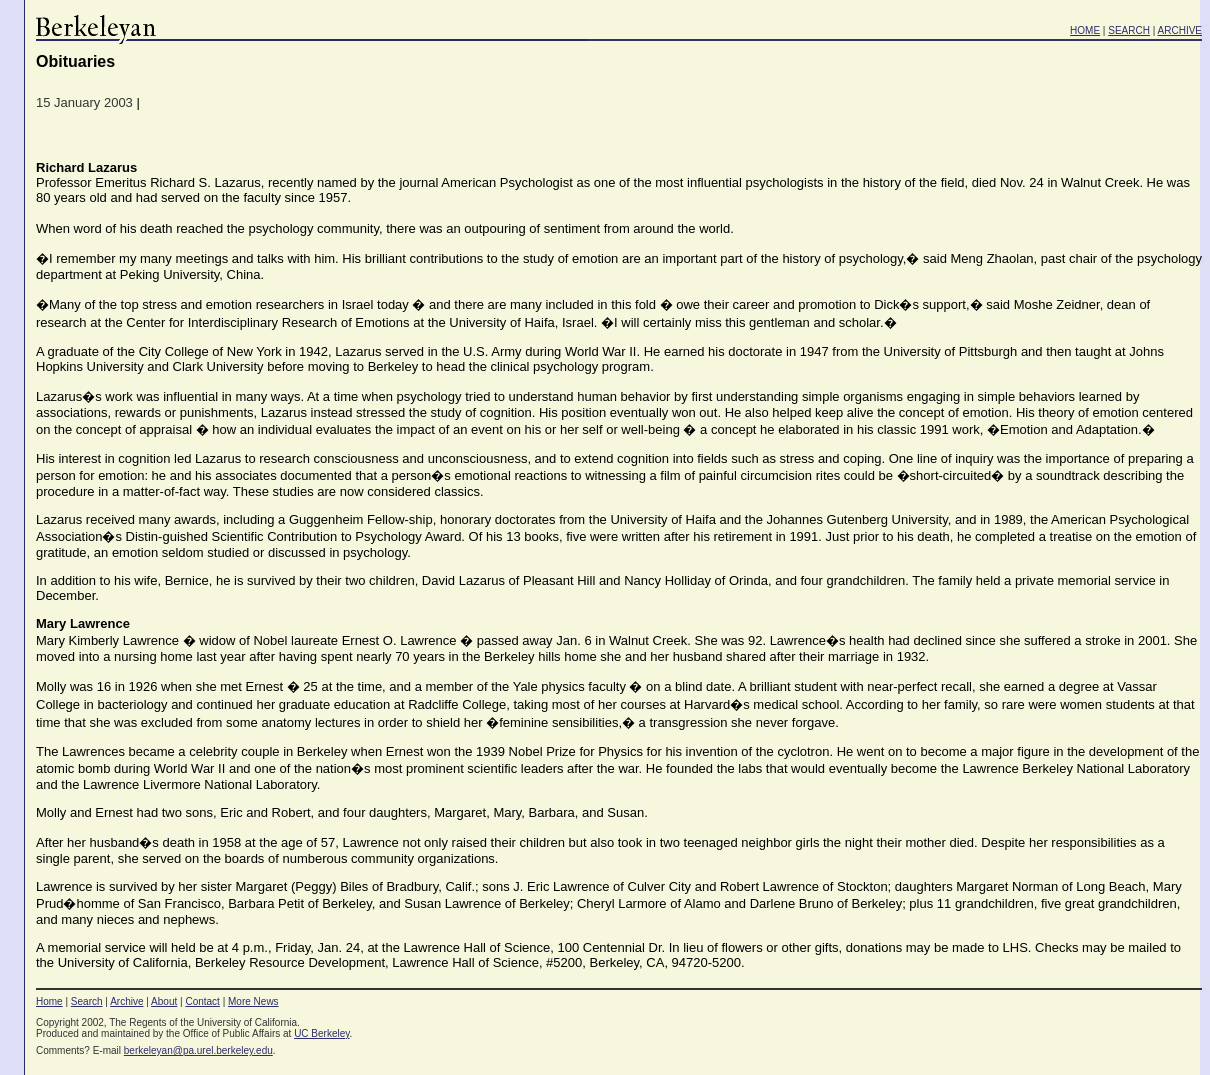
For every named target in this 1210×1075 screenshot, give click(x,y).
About (164, 1001)
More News (253, 1001)
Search (87, 1001)
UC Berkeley (321, 1033)
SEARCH (1129, 30)
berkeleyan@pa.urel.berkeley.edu (198, 1050)
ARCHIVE (1180, 30)
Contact (202, 1001)
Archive (126, 1001)
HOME (1085, 30)
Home (49, 1001)
